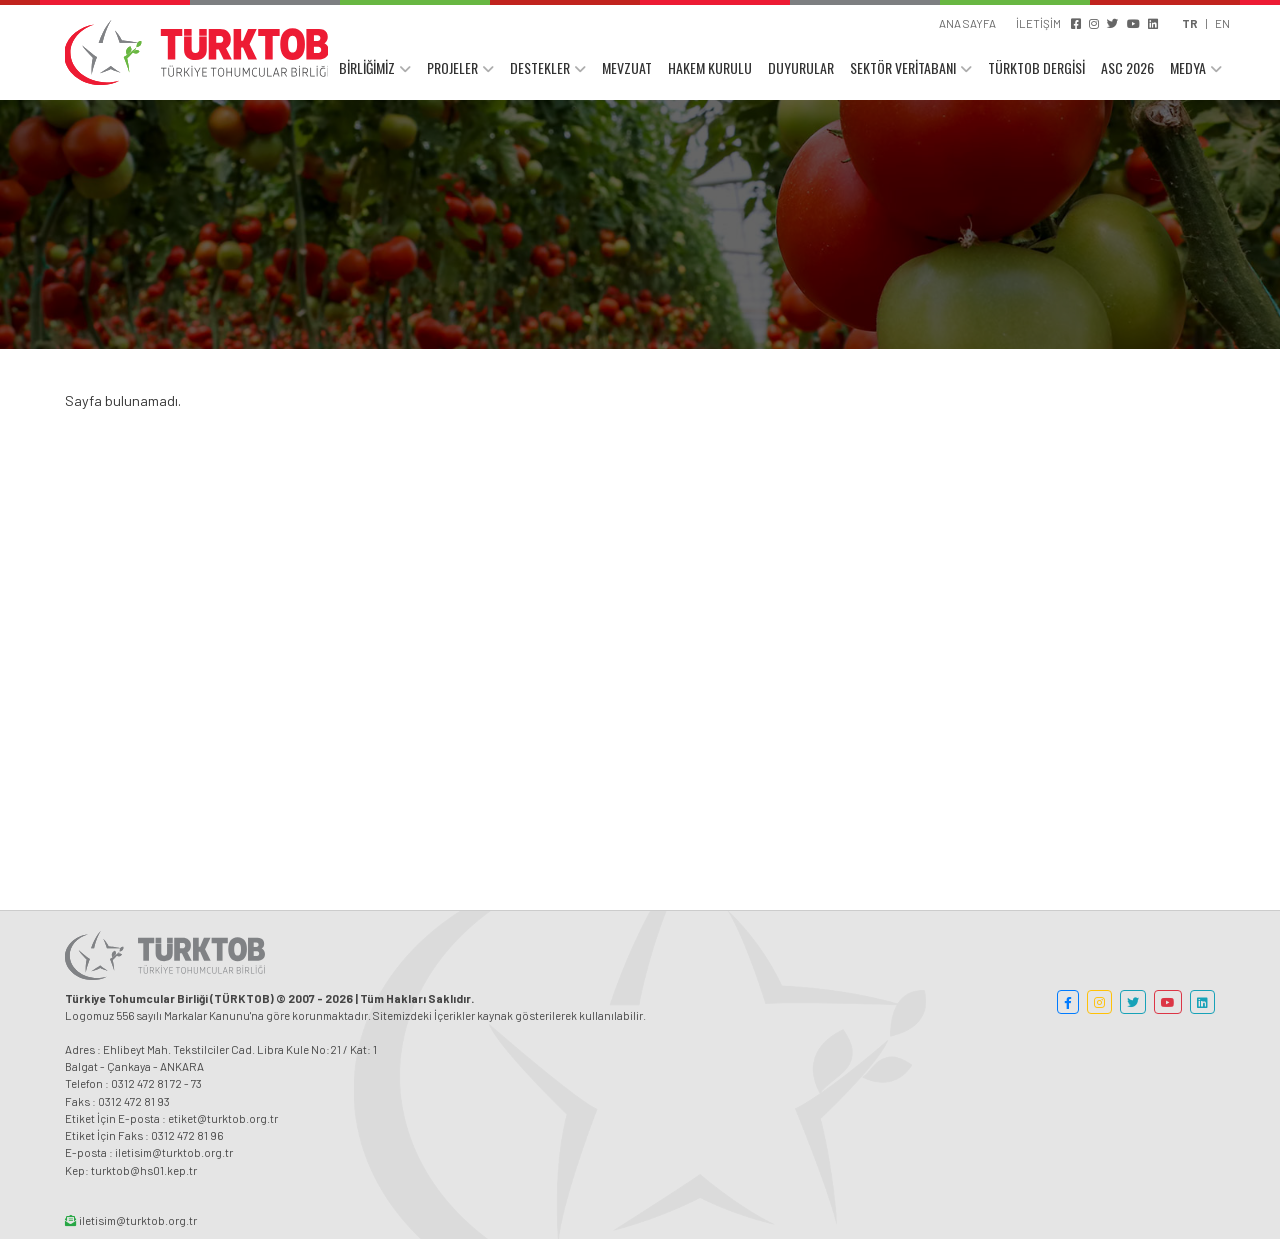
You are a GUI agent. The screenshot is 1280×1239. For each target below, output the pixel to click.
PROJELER (452, 67)
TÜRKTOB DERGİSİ (1036, 67)
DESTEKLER (540, 67)
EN (1222, 23)
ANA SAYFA (967, 23)
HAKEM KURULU (710, 67)
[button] (1068, 1002)
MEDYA (1188, 67)
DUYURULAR (801, 67)
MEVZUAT (627, 67)
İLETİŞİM (1038, 23)
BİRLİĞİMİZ (367, 67)
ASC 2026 (1127, 67)
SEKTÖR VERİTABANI (903, 67)
